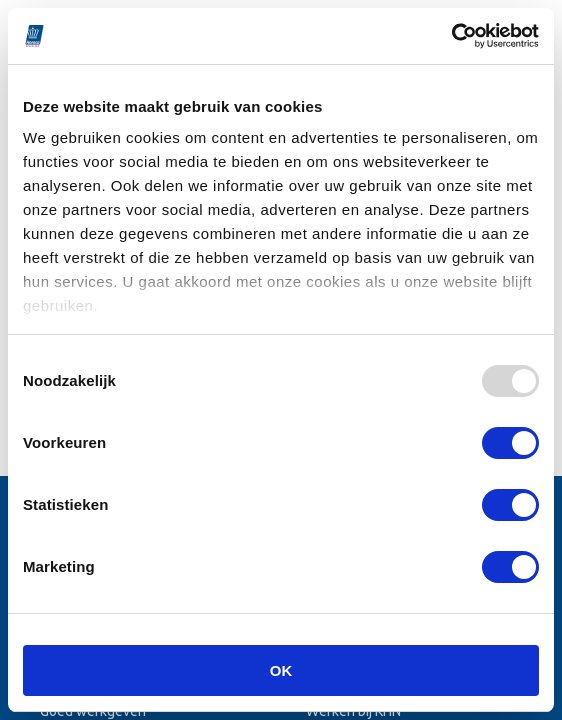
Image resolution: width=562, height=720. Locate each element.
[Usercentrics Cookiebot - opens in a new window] (451, 36)
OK (281, 670)
